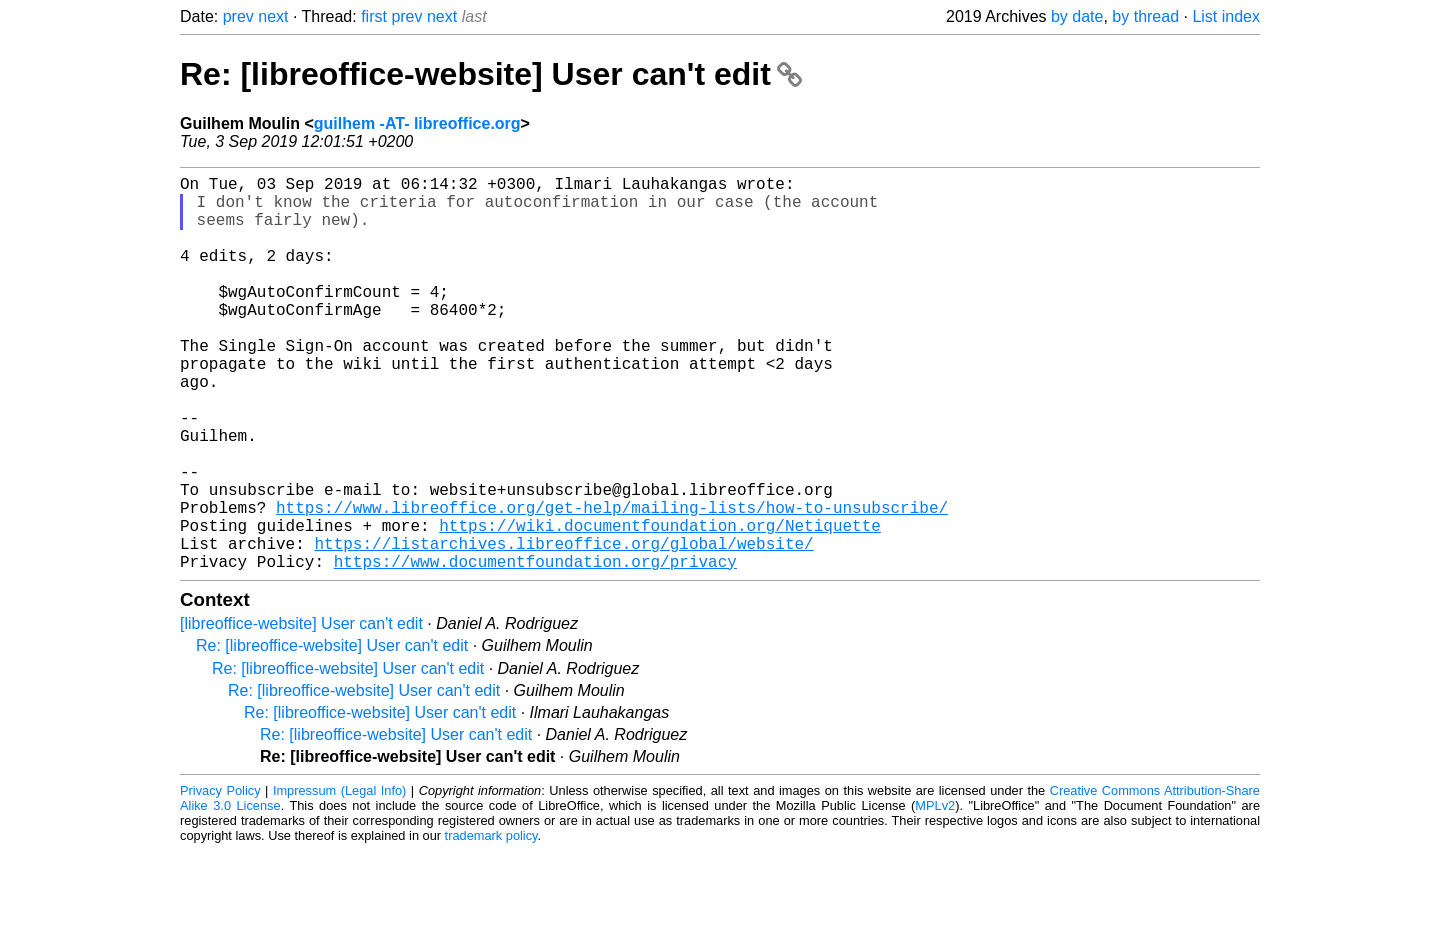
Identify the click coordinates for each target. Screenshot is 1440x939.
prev (238, 16)
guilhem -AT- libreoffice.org (417, 123)
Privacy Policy (220, 878)
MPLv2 (935, 893)
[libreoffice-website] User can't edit (301, 711)
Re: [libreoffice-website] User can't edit (491, 74)
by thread (1145, 16)
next (273, 16)
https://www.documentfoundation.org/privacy (535, 649)
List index (1226, 16)
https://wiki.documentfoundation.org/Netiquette (660, 605)
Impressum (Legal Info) (339, 878)
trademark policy (491, 923)
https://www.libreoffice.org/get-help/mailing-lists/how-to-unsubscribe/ (612, 583)
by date (1077, 16)
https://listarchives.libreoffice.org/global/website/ (563, 627)
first (374, 16)
